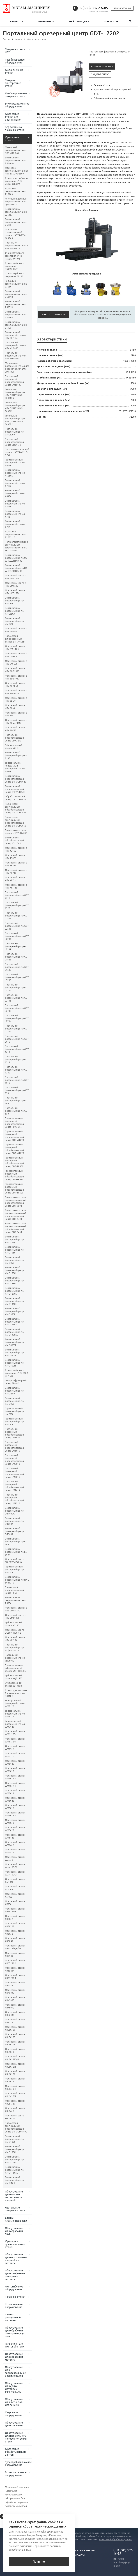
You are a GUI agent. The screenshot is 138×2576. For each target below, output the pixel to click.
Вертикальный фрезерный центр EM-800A (16, 1552)
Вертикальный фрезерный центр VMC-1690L (14, 1270)
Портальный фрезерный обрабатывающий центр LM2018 (14, 1459)
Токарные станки (15, 2296)
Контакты (111, 21)
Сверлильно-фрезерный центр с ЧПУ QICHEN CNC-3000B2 (15, 420)
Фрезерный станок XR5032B (15, 1925)
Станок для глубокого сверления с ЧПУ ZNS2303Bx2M (17, 181)
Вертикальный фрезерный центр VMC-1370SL (14, 1332)
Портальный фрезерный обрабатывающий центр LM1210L (14, 1499)
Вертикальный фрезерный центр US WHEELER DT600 (16, 568)
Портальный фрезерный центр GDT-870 (17, 1090)
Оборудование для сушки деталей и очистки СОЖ (14, 2387)
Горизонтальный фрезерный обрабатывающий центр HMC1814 (14, 1122)
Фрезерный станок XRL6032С (15, 2072)
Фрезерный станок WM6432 (15, 1843)
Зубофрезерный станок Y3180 (13, 1624)
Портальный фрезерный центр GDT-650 (17, 1111)
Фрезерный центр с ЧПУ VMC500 (15, 584)
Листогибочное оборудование (14, 2288)
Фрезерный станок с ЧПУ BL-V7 (16, 714)
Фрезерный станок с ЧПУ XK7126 (16, 1638)
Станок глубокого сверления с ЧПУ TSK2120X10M (14, 256)
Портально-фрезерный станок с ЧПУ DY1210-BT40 (17, 452)
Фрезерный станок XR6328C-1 (15, 1976)
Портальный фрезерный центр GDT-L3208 (17, 977)
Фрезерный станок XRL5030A (15, 2043)
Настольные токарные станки (15, 2209)
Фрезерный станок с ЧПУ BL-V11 (16, 699)
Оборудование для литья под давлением (14, 2402)
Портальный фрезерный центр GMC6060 (14, 432)
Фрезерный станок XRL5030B (15, 2035)
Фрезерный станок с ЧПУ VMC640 (16, 630)
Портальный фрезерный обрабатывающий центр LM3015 (14, 1446)
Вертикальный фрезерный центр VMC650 (14, 621)
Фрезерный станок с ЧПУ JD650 (16, 849)
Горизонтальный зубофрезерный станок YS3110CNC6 (15, 1668)
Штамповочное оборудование (14, 2306)
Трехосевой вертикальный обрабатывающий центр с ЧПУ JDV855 (15, 821)
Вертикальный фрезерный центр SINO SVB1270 (17, 1580)
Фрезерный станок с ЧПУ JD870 (16, 856)
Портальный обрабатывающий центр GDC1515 (14, 442)
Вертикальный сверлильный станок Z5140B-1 (16, 160)
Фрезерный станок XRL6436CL (15, 2094)
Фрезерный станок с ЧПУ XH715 (16, 864)
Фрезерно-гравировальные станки (15, 2244)
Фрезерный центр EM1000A (14, 2117)
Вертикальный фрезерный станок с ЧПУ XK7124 (15, 335)
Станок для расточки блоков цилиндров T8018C (16, 1693)
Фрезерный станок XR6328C (15, 1984)
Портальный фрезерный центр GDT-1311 (17, 1059)
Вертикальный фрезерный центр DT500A (14, 1531)
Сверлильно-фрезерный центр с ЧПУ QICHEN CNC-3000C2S (15, 393)
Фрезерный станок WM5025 (15, 1828)
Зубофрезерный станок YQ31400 (13, 1677)
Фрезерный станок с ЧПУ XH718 (16, 871)
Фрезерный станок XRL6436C (15, 2102)
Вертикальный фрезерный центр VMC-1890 (14, 2139)
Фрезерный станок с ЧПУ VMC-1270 (16, 1609)
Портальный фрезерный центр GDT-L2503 (17, 926)
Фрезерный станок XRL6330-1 (15, 2087)
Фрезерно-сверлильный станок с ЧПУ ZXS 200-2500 (16, 171)
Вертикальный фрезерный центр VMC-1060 (14, 1250)
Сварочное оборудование (13, 2414)
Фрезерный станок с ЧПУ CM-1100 (16, 647)
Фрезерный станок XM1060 (15, 1880)
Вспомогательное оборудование (16, 2474)
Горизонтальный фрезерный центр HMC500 (14, 1421)
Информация (79, 21)
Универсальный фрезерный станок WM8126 (15, 1703)
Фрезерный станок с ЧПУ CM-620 (16, 662)
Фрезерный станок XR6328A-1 (15, 1961)
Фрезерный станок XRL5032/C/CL (15, 2058)
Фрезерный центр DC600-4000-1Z (14, 1631)
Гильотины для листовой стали (14, 2345)
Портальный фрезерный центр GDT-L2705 (17, 1008)
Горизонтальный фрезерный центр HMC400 (14, 1569)
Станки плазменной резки (16, 2219)
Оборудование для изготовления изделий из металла (16, 2259)
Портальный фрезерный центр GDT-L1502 (17, 967)
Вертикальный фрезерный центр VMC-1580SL (14, 1322)
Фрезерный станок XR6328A (15, 1969)
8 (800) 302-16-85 (94, 8)
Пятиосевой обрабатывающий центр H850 (14, 1590)
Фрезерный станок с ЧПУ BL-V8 (16, 706)
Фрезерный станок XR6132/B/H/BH (15, 1947)
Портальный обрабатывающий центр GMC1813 (14, 738)
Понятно (39, 2561)
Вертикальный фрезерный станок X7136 (15, 483)
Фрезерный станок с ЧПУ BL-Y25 (16, 729)
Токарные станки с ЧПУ (16, 51)
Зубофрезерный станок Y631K (13, 746)
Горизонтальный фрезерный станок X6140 (15, 463)
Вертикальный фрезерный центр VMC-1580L (14, 1281)
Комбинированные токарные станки (16, 95)
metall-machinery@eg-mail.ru (122, 2562)
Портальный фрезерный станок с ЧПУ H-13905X (15, 356)
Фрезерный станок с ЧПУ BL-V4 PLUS (16, 721)
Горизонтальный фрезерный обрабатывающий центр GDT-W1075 (14, 1148)
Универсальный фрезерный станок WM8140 (15, 1724)
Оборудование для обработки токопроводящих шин (15, 2332)
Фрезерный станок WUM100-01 (15, 1873)
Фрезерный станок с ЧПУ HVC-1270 (16, 591)
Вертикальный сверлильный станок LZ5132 (16, 212)
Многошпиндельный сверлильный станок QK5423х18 (16, 202)
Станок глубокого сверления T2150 (14, 275)
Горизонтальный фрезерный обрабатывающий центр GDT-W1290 (14, 1135)
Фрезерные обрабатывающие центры (15, 2451)
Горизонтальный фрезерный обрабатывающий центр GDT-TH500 (14, 1188)
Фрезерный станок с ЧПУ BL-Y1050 (16, 692)
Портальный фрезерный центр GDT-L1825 (17, 957)
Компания (46, 21)
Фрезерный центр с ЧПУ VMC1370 (15, 1616)
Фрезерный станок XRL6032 (15, 2080)
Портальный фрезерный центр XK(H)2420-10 (14, 1647)
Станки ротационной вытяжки (13, 2317)
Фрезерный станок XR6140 (15, 1954)
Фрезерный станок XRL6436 (15, 2109)
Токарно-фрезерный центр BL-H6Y (16, 1382)
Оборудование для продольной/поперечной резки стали (16, 2437)
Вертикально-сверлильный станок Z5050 (16, 1600)
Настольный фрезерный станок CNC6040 (15, 1658)
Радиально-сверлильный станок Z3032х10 (16, 534)
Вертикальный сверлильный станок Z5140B (16, 315)
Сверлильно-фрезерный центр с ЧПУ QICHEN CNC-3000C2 (15, 406)
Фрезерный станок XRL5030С (15, 2028)
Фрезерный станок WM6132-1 (15, 1740)
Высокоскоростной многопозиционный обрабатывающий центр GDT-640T (15, 1214)
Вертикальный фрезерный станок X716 (15, 514)
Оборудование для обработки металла (14, 2357)
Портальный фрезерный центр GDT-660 (17, 1101)
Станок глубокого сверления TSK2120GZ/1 (14, 266)
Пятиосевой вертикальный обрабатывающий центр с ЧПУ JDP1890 (16, 2127)
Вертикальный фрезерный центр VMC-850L (14, 1311)
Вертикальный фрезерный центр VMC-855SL (14, 1342)
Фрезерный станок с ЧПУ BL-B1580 (16, 669)
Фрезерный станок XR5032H (15, 1917)
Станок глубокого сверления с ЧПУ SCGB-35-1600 (17, 1373)
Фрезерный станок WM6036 (15, 1769)
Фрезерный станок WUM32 (15, 1858)
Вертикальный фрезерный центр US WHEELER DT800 (16, 558)
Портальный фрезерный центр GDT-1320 (17, 905)
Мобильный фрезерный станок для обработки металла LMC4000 (17, 367)
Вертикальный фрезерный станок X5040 (15, 504)
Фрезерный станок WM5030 (15, 1821)
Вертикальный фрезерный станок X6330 (15, 493)
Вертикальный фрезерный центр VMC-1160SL (14, 2170)
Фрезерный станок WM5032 (15, 1792)
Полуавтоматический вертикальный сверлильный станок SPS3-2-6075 (16, 546)
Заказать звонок (122, 8)
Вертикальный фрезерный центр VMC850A (14, 611)
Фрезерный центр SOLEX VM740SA (14, 1560)
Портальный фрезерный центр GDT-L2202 (17, 946)
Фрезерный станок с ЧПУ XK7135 (16, 886)
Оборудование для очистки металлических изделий (14, 2196)
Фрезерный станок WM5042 (15, 1799)
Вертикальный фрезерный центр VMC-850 (14, 1260)
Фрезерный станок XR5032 (15, 1932)
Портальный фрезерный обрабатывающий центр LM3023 (14, 1433)
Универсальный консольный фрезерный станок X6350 (15, 767)
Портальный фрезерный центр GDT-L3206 (17, 988)
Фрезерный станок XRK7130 (15, 2021)
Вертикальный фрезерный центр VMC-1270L (14, 1291)
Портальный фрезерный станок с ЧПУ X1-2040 (15, 345)
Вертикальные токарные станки (15, 128)
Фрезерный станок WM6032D (15, 1777)
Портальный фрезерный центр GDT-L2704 (17, 1018)
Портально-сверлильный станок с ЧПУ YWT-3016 (16, 246)
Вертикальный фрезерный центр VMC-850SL (14, 1352)
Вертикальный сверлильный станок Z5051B (16, 304)
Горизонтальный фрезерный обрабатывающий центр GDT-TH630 (14, 1175)
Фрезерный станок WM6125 (15, 1762)
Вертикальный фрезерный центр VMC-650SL (14, 1363)
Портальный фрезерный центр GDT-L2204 (17, 1029)
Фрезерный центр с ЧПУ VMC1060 (15, 577)
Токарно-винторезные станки (13, 83)
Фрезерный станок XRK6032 (15, 2006)
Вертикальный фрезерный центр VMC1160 (14, 2180)
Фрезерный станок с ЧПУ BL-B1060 (16, 677)
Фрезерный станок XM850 (15, 1895)
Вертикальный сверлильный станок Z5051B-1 (16, 294)
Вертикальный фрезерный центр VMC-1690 (14, 1239)
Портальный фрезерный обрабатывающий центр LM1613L (14, 380)
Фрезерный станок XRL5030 (15, 2050)
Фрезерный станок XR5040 (15, 1939)
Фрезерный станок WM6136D (15, 1732)
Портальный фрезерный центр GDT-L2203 (17, 936)
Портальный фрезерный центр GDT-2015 (17, 1039)
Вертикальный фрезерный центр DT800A (14, 1521)
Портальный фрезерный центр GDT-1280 (17, 1070)
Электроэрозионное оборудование (17, 105)
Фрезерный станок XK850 (15, 1902)
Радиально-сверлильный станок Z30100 (16, 191)
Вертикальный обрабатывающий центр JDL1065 (14, 840)
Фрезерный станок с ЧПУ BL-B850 (16, 684)
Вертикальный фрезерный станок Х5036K (15, 473)
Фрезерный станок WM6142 (15, 1836)
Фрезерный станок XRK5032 (15, 1991)
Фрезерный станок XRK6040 (15, 2013)
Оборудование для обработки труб (14, 2231)
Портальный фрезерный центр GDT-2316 (17, 895)
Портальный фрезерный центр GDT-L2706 (17, 998)
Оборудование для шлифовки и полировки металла (15, 2275)
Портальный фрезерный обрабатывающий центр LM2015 (14, 1472)
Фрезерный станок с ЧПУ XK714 (16, 878)
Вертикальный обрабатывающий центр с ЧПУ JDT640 (15, 779)
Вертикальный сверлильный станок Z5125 (16, 325)
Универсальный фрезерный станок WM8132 (15, 1714)
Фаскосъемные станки (14, 71)
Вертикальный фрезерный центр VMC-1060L (14, 1301)
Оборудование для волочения (14, 2424)
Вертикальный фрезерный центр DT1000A (14, 1511)
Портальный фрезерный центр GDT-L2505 (17, 916)
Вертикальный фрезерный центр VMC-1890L (14, 2149)
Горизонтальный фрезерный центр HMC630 (14, 1411)
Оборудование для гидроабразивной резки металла (15, 2371)
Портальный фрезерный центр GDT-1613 (17, 1049)
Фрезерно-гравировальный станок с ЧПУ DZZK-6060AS (15, 233)
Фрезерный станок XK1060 (15, 1888)
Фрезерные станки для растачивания (13, 116)
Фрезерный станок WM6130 (15, 1755)
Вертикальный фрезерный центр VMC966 (14, 601)
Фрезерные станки (12, 139)
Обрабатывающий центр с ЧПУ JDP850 (15, 798)
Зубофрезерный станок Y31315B (13, 1684)
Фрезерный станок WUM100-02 (15, 1865)
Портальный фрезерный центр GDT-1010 (17, 1080)
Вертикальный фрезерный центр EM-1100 (16, 755)
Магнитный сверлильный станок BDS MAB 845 (16, 150)
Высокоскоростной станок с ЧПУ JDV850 (16, 831)
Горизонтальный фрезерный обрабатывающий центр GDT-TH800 (14, 1162)
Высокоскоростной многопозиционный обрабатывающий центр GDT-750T (15, 1201)
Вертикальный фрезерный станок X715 (15, 524)
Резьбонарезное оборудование (15, 61)
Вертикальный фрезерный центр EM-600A (16, 1542)
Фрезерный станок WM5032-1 (15, 1784)
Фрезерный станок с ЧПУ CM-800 (16, 655)
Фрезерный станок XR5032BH (15, 1910)
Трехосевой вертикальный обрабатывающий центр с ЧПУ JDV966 (15, 808)
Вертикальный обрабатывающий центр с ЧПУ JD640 (15, 789)
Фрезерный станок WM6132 (15, 1747)
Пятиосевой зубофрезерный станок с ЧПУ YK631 (15, 639)
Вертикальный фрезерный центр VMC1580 (14, 1391)
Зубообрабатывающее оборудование (18, 2463)
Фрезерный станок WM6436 (15, 1851)
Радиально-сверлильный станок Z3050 (16, 284)
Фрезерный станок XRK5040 (15, 1998)
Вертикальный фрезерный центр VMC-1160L (14, 2160)
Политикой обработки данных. (115, 2539)
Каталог (16, 21)
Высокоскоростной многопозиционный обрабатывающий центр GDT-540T (15, 1227)
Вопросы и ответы (84, 2550)
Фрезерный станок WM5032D (15, 1814)
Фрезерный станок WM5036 (15, 1806)
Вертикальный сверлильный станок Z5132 (16, 222)
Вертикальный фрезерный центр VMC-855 (14, 1401)
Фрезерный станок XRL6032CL (15, 2065)
